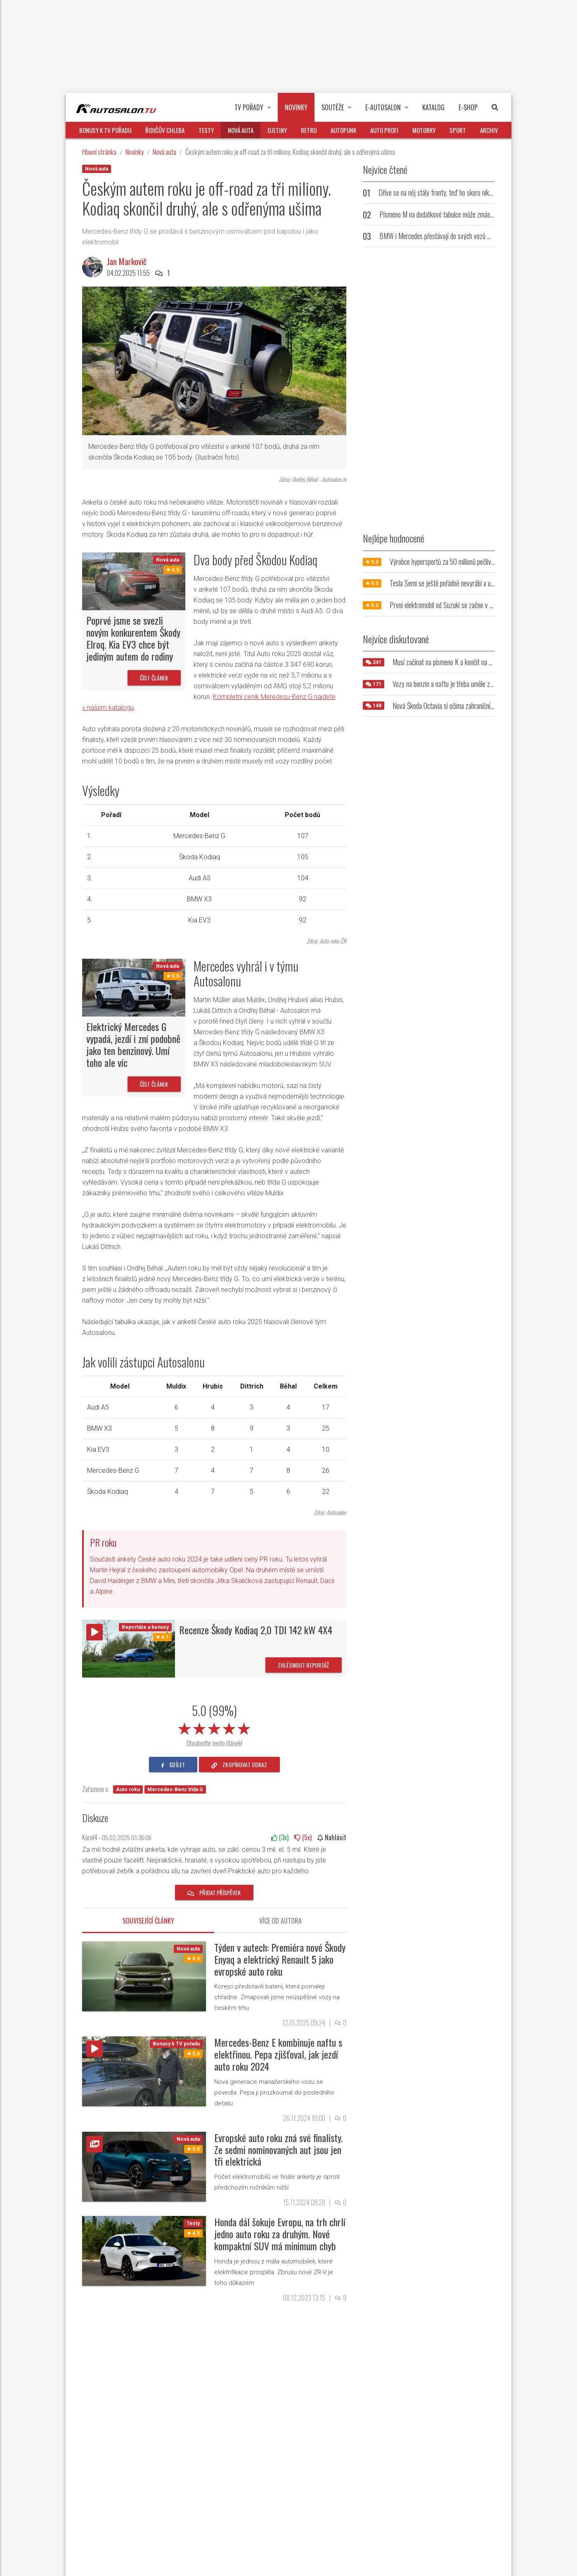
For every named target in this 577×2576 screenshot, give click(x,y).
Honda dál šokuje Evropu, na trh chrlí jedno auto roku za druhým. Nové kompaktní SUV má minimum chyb (279, 2233)
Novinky (134, 152)
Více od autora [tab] (280, 1921)
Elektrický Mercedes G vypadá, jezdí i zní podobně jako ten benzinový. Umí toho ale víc (133, 1044)
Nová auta (164, 152)
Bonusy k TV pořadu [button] (105, 130)
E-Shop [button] (468, 107)
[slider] (214, 1727)
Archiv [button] (489, 130)
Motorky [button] (423, 130)
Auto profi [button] (384, 130)
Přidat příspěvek (214, 1892)
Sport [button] (457, 130)
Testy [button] (206, 130)
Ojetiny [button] (277, 130)
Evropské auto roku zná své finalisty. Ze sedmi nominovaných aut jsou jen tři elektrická (278, 2149)
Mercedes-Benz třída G (175, 1789)
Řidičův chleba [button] (164, 130)
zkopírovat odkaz (239, 1764)
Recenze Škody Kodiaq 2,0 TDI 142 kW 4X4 (255, 1629)
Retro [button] (309, 130)
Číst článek (154, 677)
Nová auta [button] (240, 130)
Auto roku (128, 1789)
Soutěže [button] (336, 107)
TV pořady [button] (252, 107)
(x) (279, 1837)
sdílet (173, 1764)
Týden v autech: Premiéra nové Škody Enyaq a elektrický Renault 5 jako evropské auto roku (279, 1959)
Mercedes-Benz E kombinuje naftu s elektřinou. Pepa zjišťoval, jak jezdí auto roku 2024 (278, 2054)
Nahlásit (331, 1837)
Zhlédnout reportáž (303, 1665)
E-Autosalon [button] (386, 107)
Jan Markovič (127, 261)
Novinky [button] (296, 107)
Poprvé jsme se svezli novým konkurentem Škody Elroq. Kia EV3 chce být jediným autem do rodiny (133, 638)
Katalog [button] (433, 107)
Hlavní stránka (99, 152)
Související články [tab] (148, 1921)
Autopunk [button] (343, 130)
